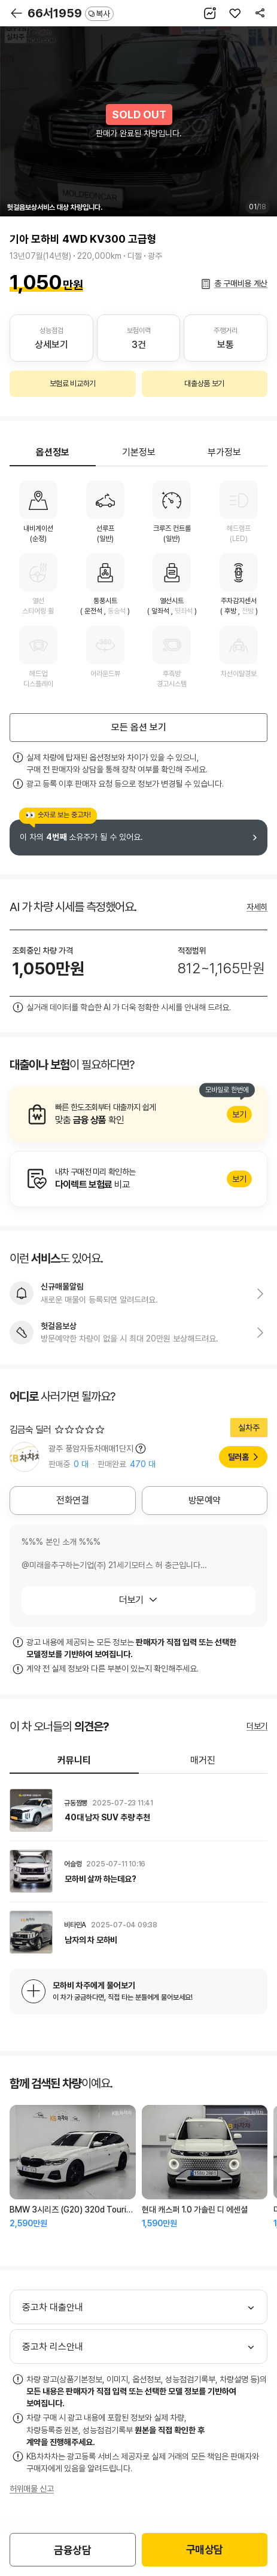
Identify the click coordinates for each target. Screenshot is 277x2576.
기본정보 (139, 452)
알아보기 (138, 1114)
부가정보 (224, 452)
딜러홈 (238, 1457)
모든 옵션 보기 (138, 727)
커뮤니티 (74, 1760)
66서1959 (71, 13)
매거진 (202, 1760)
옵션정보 (52, 452)
